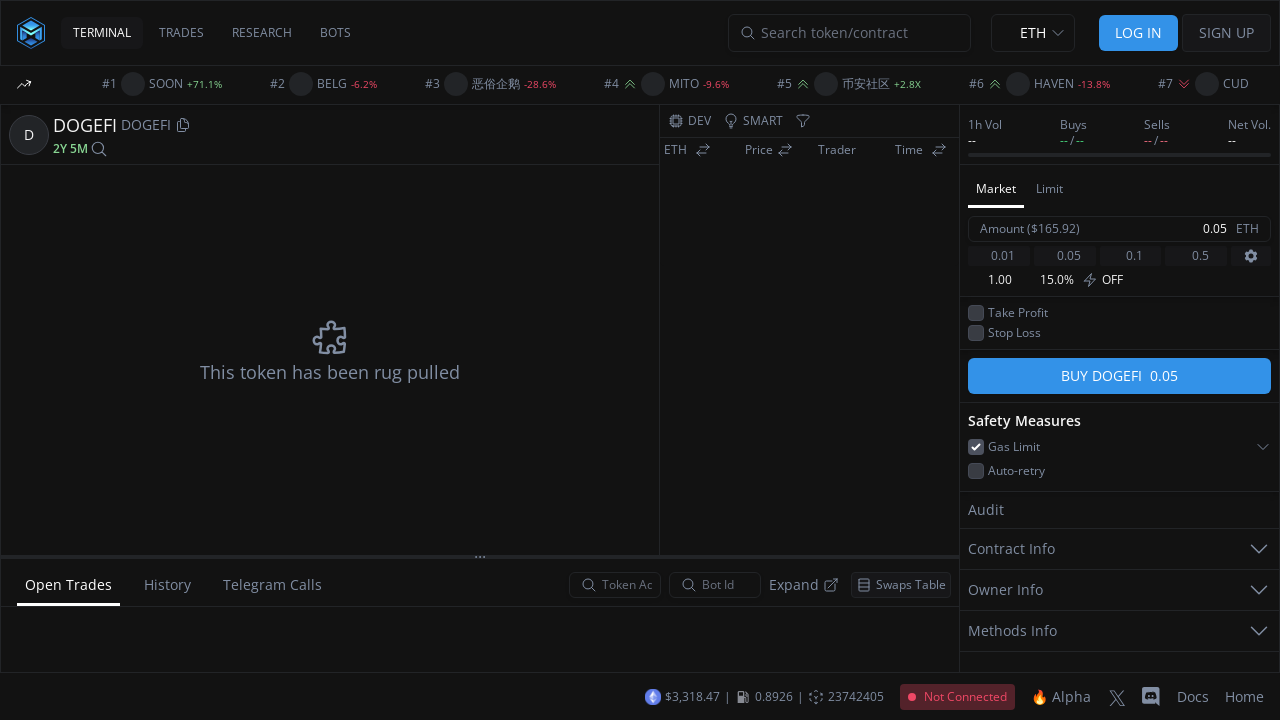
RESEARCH (262, 32)
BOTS (335, 32)
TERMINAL (102, 32)
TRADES (181, 32)
